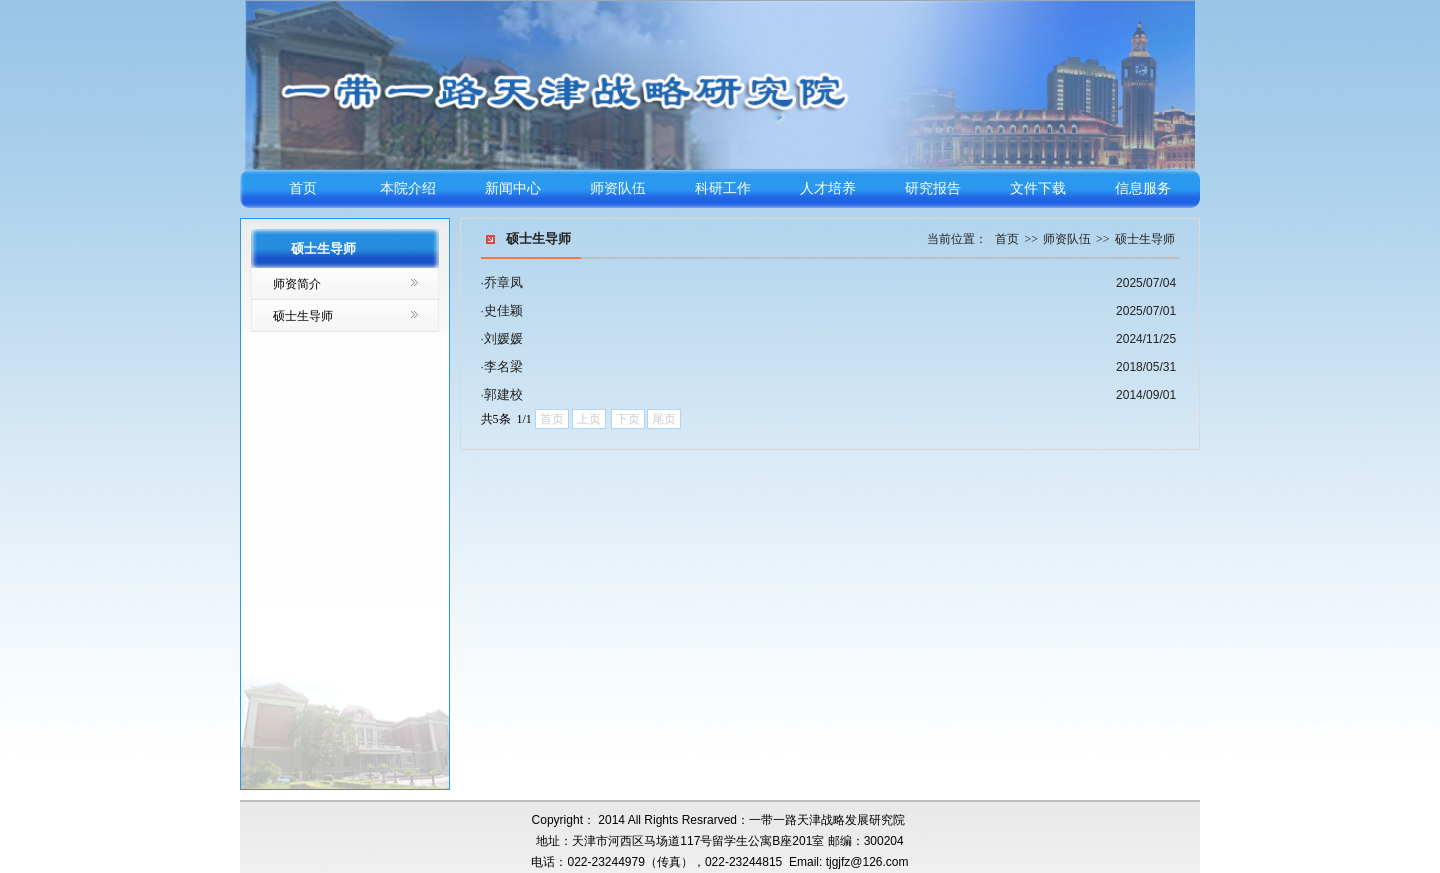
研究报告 (933, 188)
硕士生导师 (303, 316)
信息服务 (1143, 188)
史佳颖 (503, 310)
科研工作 (723, 188)
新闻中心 (513, 188)
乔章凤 (503, 282)
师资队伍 (618, 188)
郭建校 (503, 394)
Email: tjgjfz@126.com (849, 862)
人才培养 (828, 188)
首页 (303, 188)
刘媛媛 (503, 338)
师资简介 (297, 284)
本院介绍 (408, 188)
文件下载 (1038, 188)
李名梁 (503, 366)
